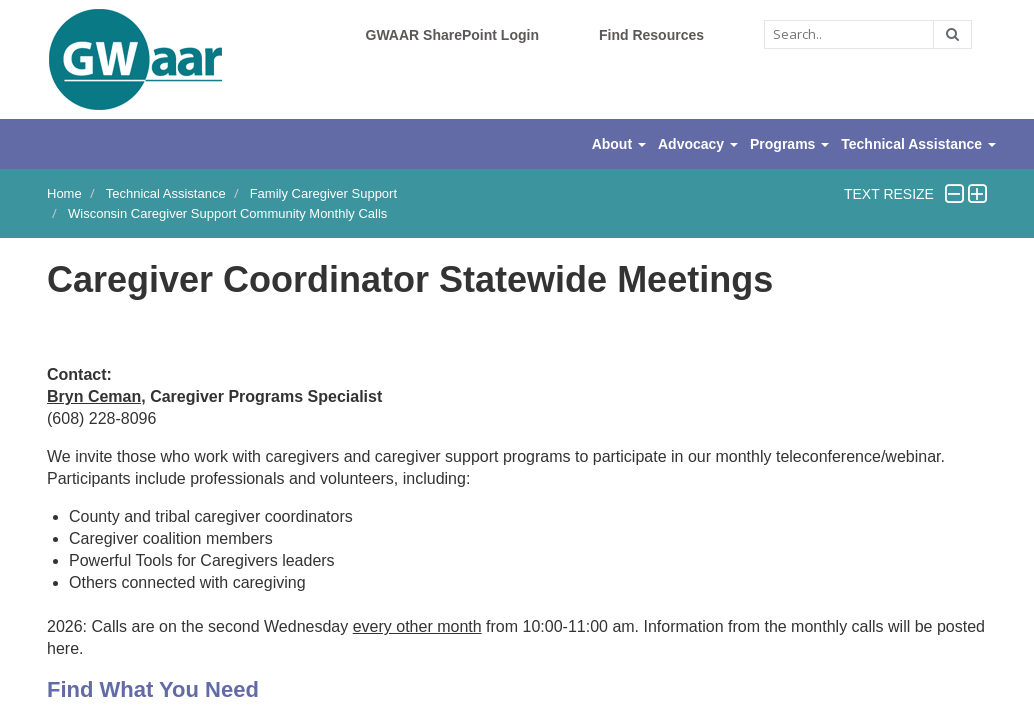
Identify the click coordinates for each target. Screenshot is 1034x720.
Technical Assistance (166, 193)
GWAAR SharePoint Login (452, 35)
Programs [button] (789, 144)
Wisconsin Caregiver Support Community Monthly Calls (227, 213)
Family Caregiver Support (323, 193)
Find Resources (651, 35)
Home (64, 193)
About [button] (619, 144)
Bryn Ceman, (96, 396)
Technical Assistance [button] (918, 144)
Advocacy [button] (698, 144)
